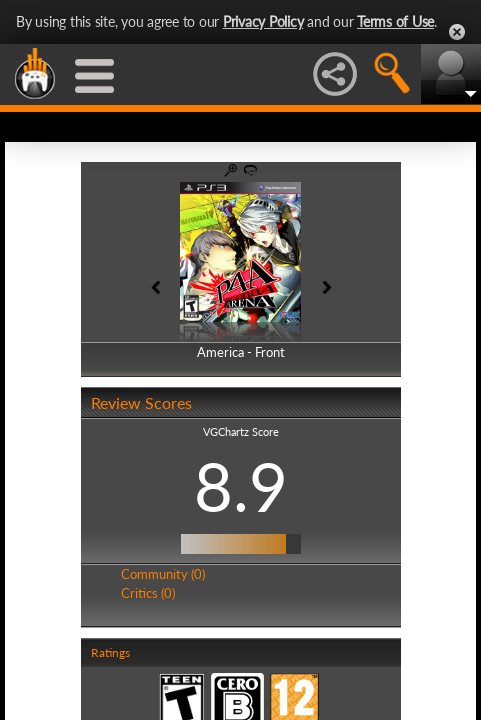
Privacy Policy (263, 21)
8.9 (241, 486)
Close (457, 32)
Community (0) (163, 574)
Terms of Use (395, 21)
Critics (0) (148, 593)
